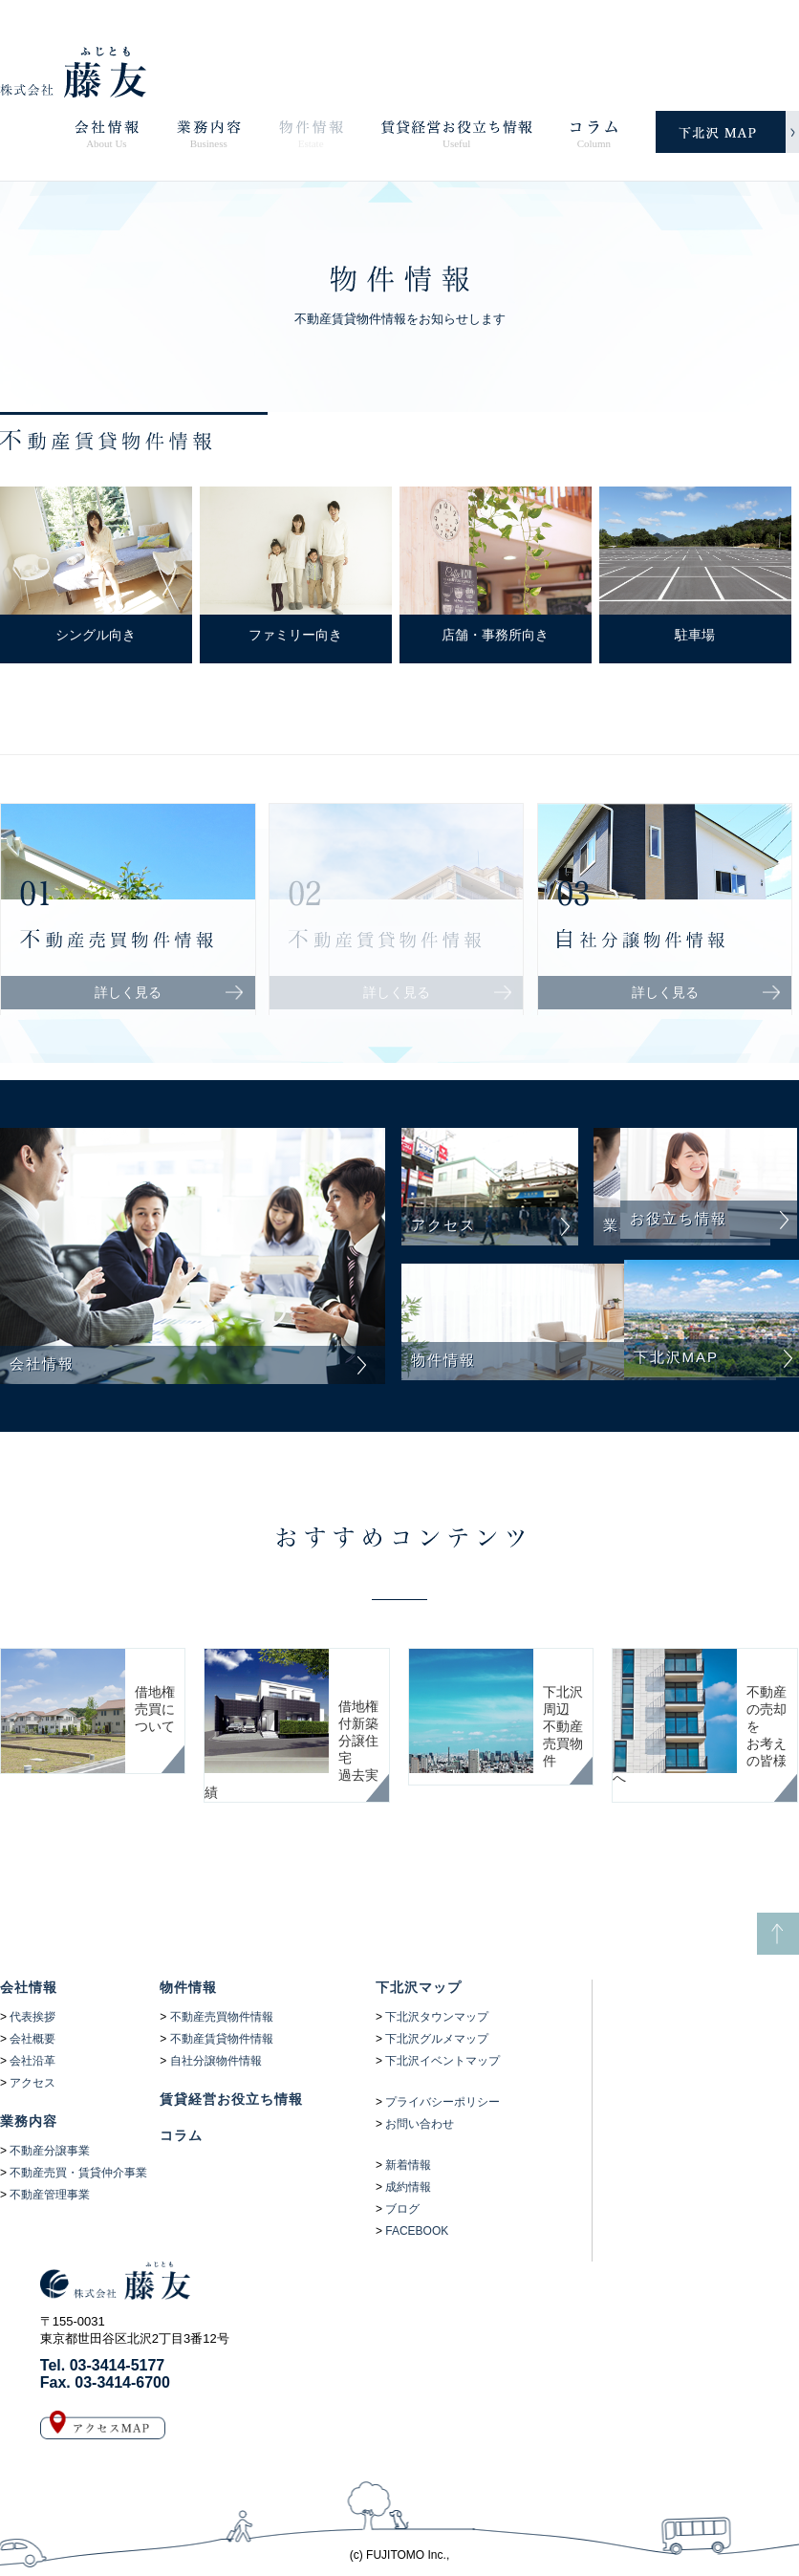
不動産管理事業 (50, 2194)
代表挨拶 (32, 2017)
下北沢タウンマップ (436, 2017)
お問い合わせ (419, 2124)
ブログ (402, 2209)
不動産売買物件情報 (221, 2017)
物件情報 (188, 1987)
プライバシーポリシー (442, 2102)
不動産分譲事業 (50, 2150)
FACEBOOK (416, 2231)
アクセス (32, 2082)
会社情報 (28, 1987)
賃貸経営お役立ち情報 (231, 2099)
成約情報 (408, 2187)
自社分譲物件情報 (216, 2060)
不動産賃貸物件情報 (221, 2039)
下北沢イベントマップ (442, 2060)
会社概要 (32, 2039)
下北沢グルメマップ (436, 2039)
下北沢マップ (419, 1987)
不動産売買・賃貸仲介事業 (78, 2172)
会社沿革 (32, 2060)
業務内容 (28, 2121)
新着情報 (408, 2165)
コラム (181, 2135)
